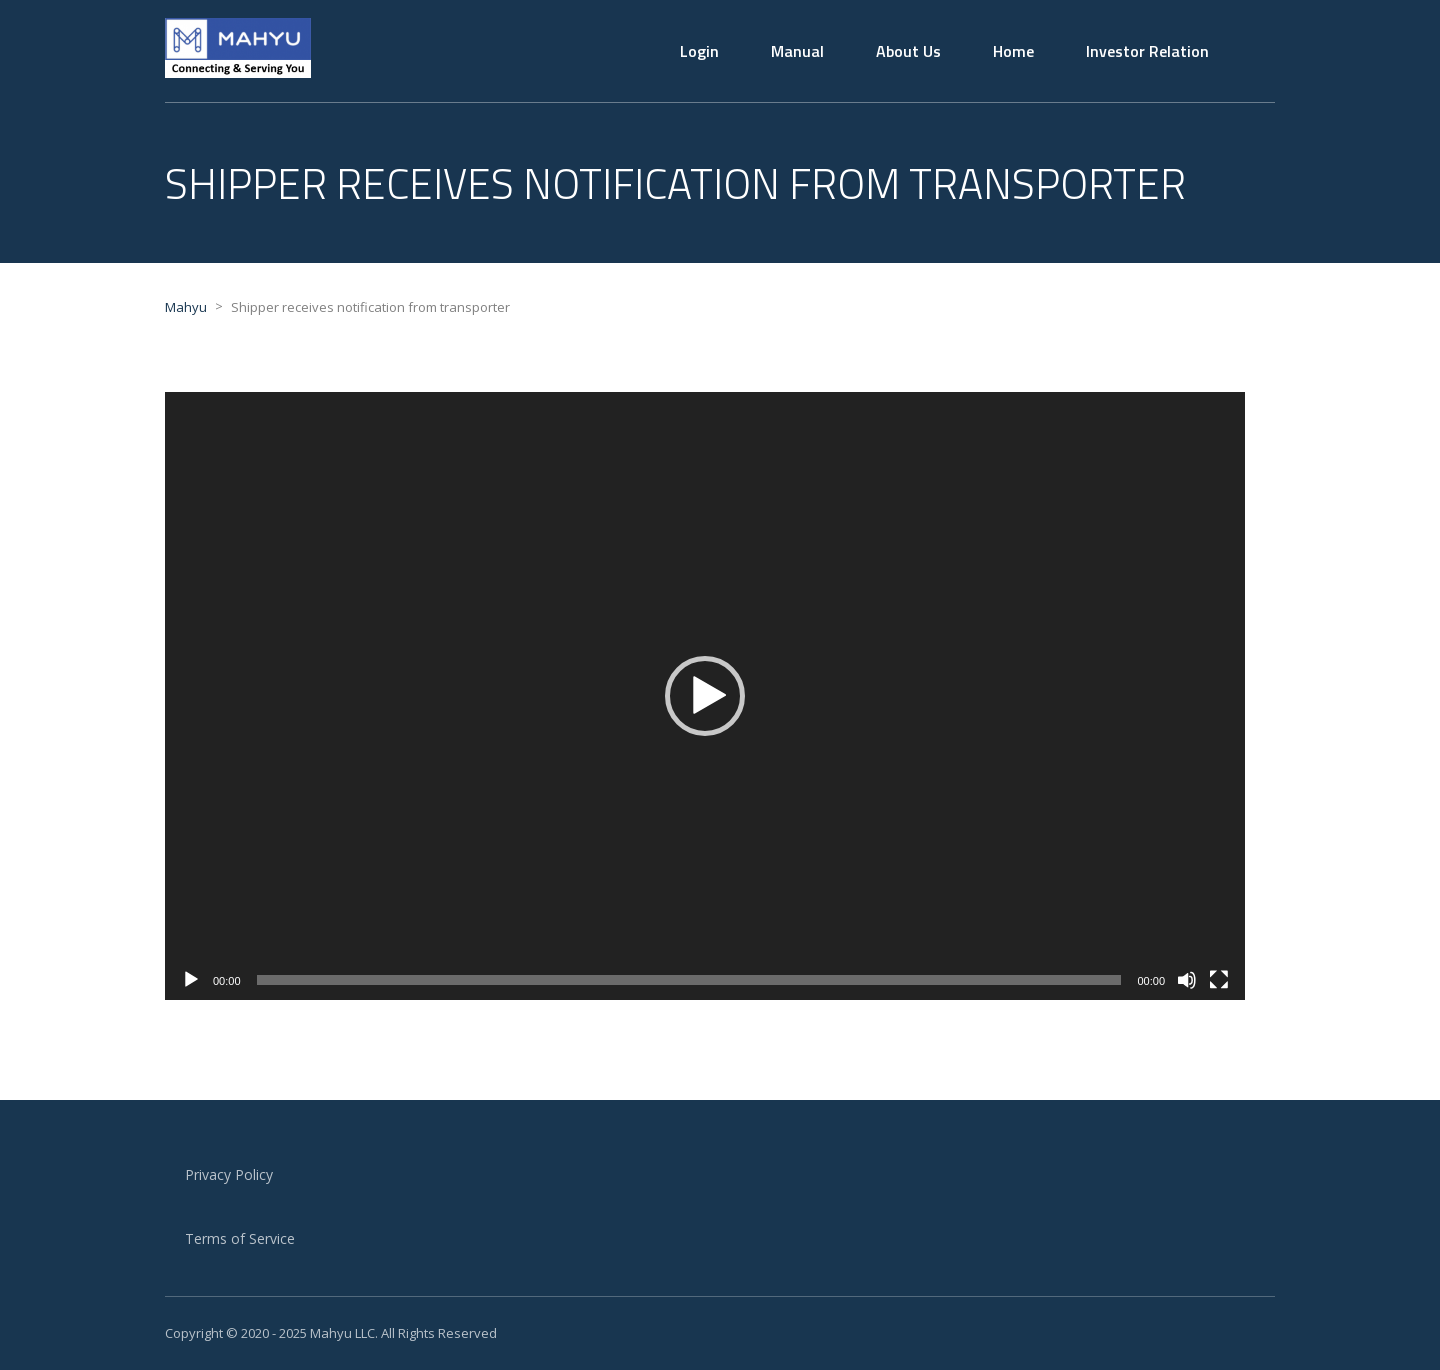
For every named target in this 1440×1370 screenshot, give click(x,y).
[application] (705, 696)
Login (699, 51)
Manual (797, 51)
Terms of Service (240, 1238)
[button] (705, 696)
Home (1013, 51)
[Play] (191, 980)
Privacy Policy (229, 1174)
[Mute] (1187, 980)
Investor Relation (1147, 51)
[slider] (689, 980)
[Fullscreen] (1219, 980)
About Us (908, 51)
